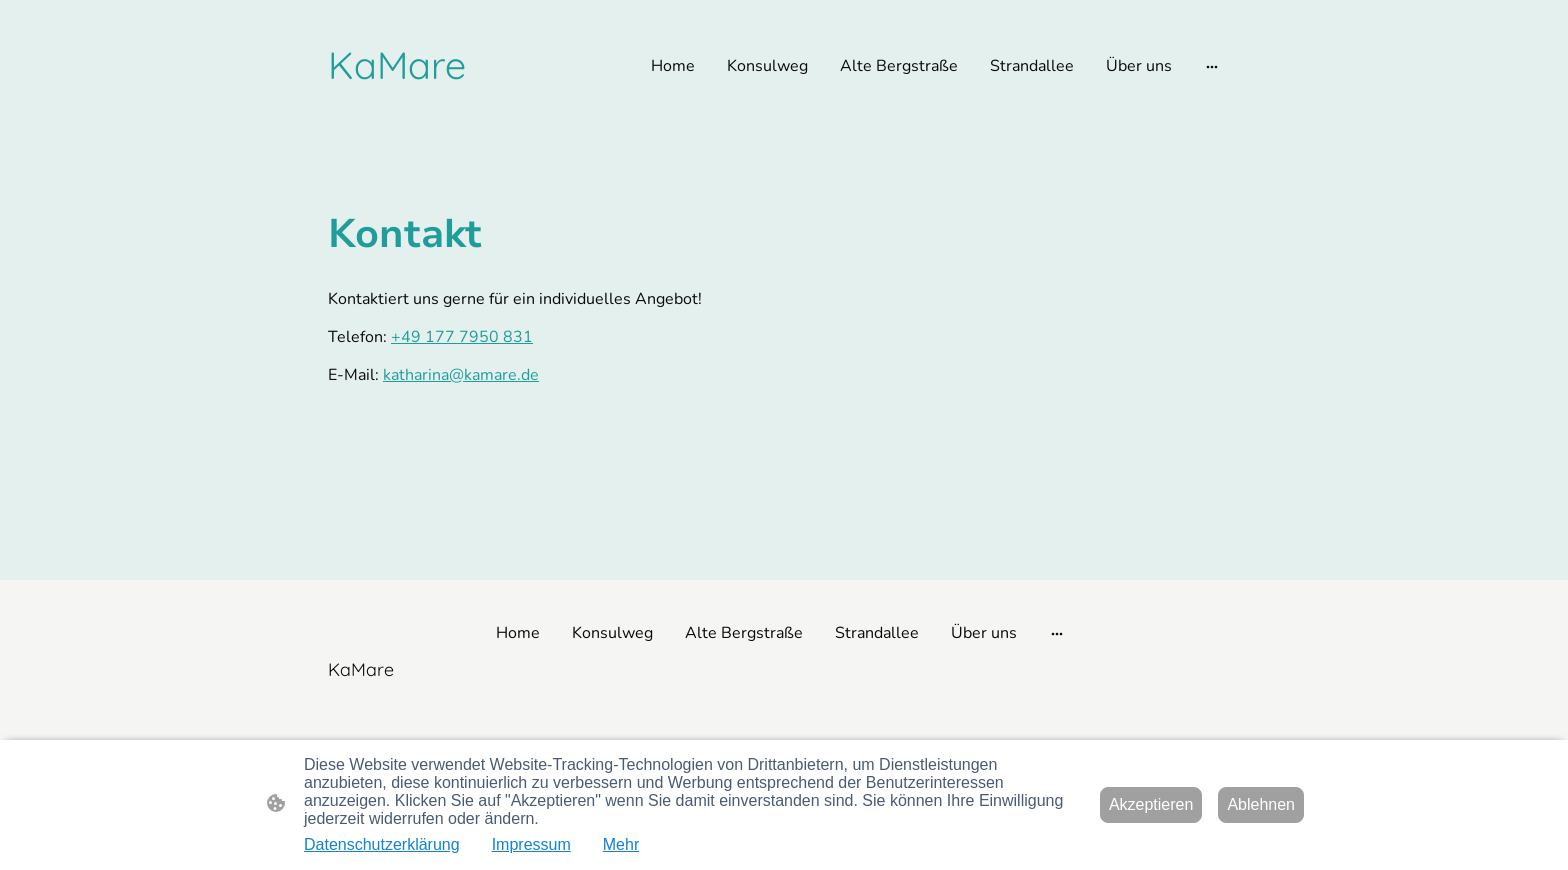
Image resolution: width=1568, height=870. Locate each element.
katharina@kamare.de (461, 375)
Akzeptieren (1151, 804)
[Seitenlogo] (397, 66)
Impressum (531, 844)
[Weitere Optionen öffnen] (1212, 66)
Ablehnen (1261, 804)
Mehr (621, 844)
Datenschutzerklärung (382, 844)
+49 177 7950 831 (462, 337)
